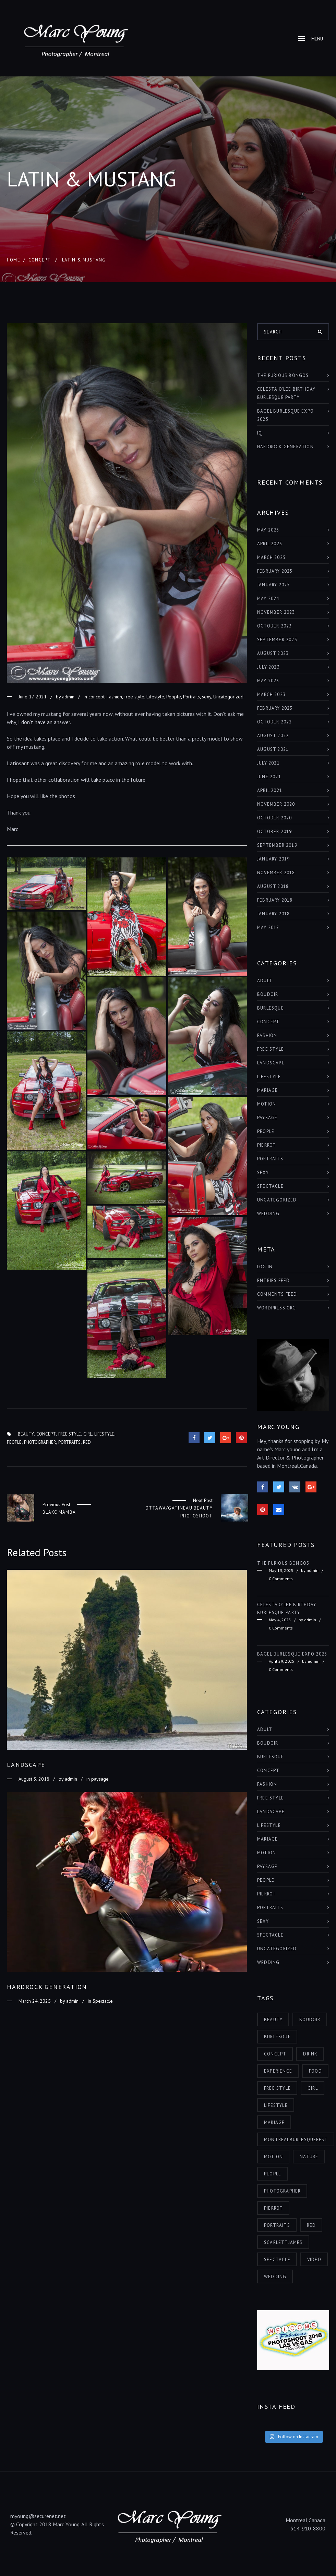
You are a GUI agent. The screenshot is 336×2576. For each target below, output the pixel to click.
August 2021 (273, 749)
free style (134, 697)
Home (13, 260)
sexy (206, 697)
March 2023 (271, 694)
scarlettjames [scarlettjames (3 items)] (283, 2242)
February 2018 (275, 900)
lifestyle (104, 1434)
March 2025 (271, 557)
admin (68, 697)
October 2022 (274, 722)
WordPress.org (276, 1308)
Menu (310, 39)
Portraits (191, 697)
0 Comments (281, 1578)
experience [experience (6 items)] (278, 2071)
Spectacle (103, 2001)
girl (87, 1434)
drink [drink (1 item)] (310, 2054)
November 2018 (276, 873)
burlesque (270, 1008)
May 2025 (268, 530)
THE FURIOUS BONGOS (283, 375)
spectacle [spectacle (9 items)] (277, 2259)
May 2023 (268, 681)
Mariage (267, 1090)
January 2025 (273, 585)
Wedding (268, 1214)
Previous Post (56, 1504)
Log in (265, 1267)
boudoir (267, 994)
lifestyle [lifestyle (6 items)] (276, 2105)
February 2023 (275, 708)
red (87, 1442)
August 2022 (273, 735)
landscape (271, 1063)
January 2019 (273, 859)
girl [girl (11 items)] (313, 2088)
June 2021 (269, 777)
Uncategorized (228, 697)
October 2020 (274, 818)
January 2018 (273, 914)
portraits (69, 1442)
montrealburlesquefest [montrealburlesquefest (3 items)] (296, 2139)
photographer (40, 1442)
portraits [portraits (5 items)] (277, 2225)
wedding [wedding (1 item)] (275, 2277)
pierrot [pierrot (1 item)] (273, 2208)
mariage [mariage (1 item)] (274, 2122)
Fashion (114, 697)
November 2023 (276, 612)
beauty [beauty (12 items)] (273, 2020)
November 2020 (276, 804)
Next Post (203, 1500)
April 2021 (269, 790)
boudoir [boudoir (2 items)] (309, 2020)
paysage (100, 1779)
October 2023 (274, 626)
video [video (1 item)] (314, 2259)
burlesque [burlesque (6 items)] (277, 2037)
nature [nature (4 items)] (309, 2157)
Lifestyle (155, 697)
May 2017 (268, 927)
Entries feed (273, 1280)
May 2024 (268, 598)
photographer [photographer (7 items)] (282, 2191)
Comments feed (277, 1294)
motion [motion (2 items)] (273, 2157)
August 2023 (273, 653)
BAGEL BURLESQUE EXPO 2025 (285, 415)
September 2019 (277, 845)
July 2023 (268, 667)
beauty (26, 1434)
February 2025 (275, 571)
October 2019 (274, 831)
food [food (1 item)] (315, 2071)
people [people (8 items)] (272, 2174)
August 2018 (273, 886)
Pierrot (266, 1145)
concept (39, 260)
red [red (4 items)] (311, 2225)
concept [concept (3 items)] (275, 2054)
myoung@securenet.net (38, 2516)
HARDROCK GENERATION (285, 447)
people (14, 1442)
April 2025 (269, 544)
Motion (266, 1104)
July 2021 (268, 763)
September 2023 (277, 640)
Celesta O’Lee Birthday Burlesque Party (286, 393)
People (173, 697)
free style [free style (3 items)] (277, 2088)
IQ (259, 433)
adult (264, 981)
